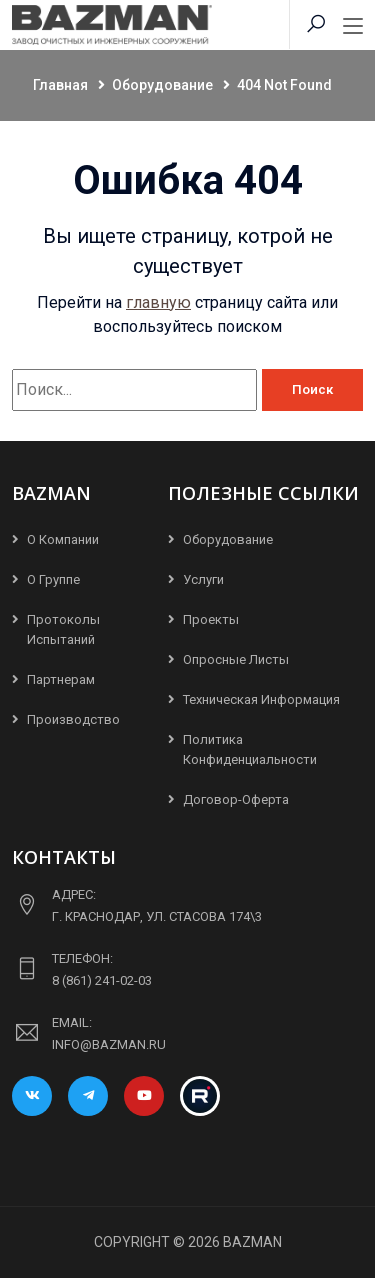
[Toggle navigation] (353, 27)
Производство (73, 719)
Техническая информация (261, 699)
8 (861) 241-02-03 (102, 980)
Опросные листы (236, 659)
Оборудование (228, 539)
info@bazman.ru (109, 1044)
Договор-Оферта (236, 799)
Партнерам (61, 679)
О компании (63, 539)
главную (158, 302)
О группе (53, 579)
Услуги (203, 579)
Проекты (211, 619)
